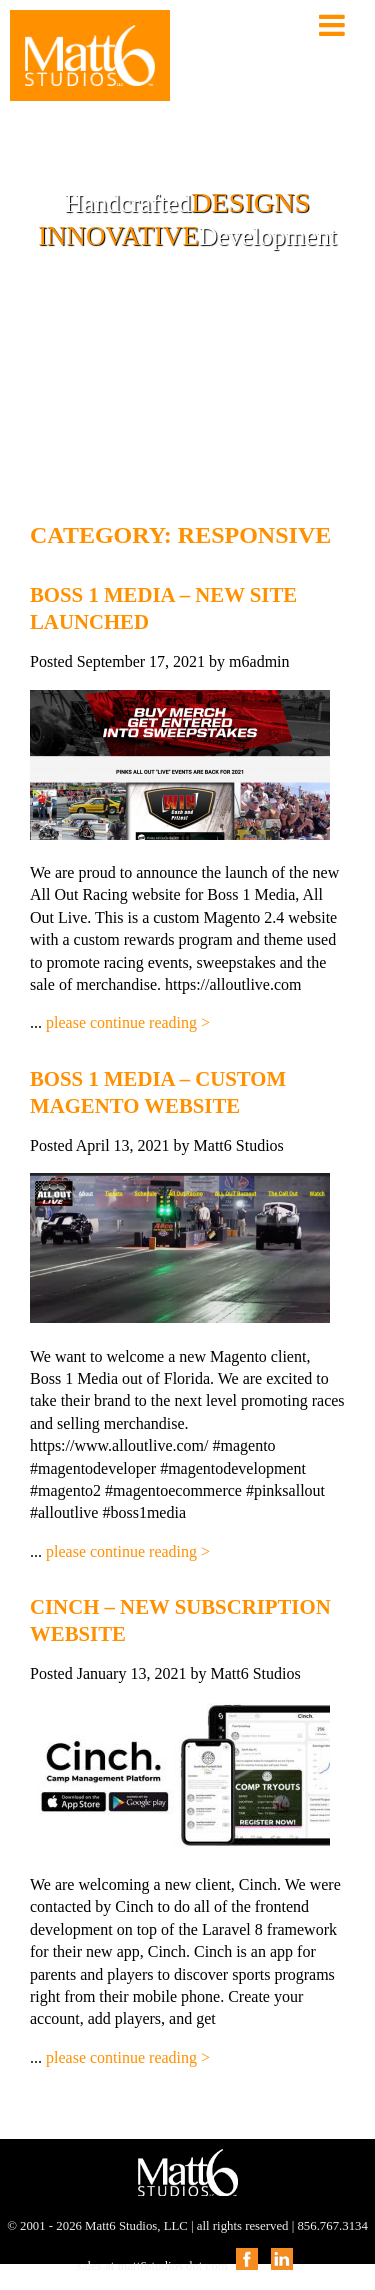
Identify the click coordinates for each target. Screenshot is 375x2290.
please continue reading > (128, 1022)
